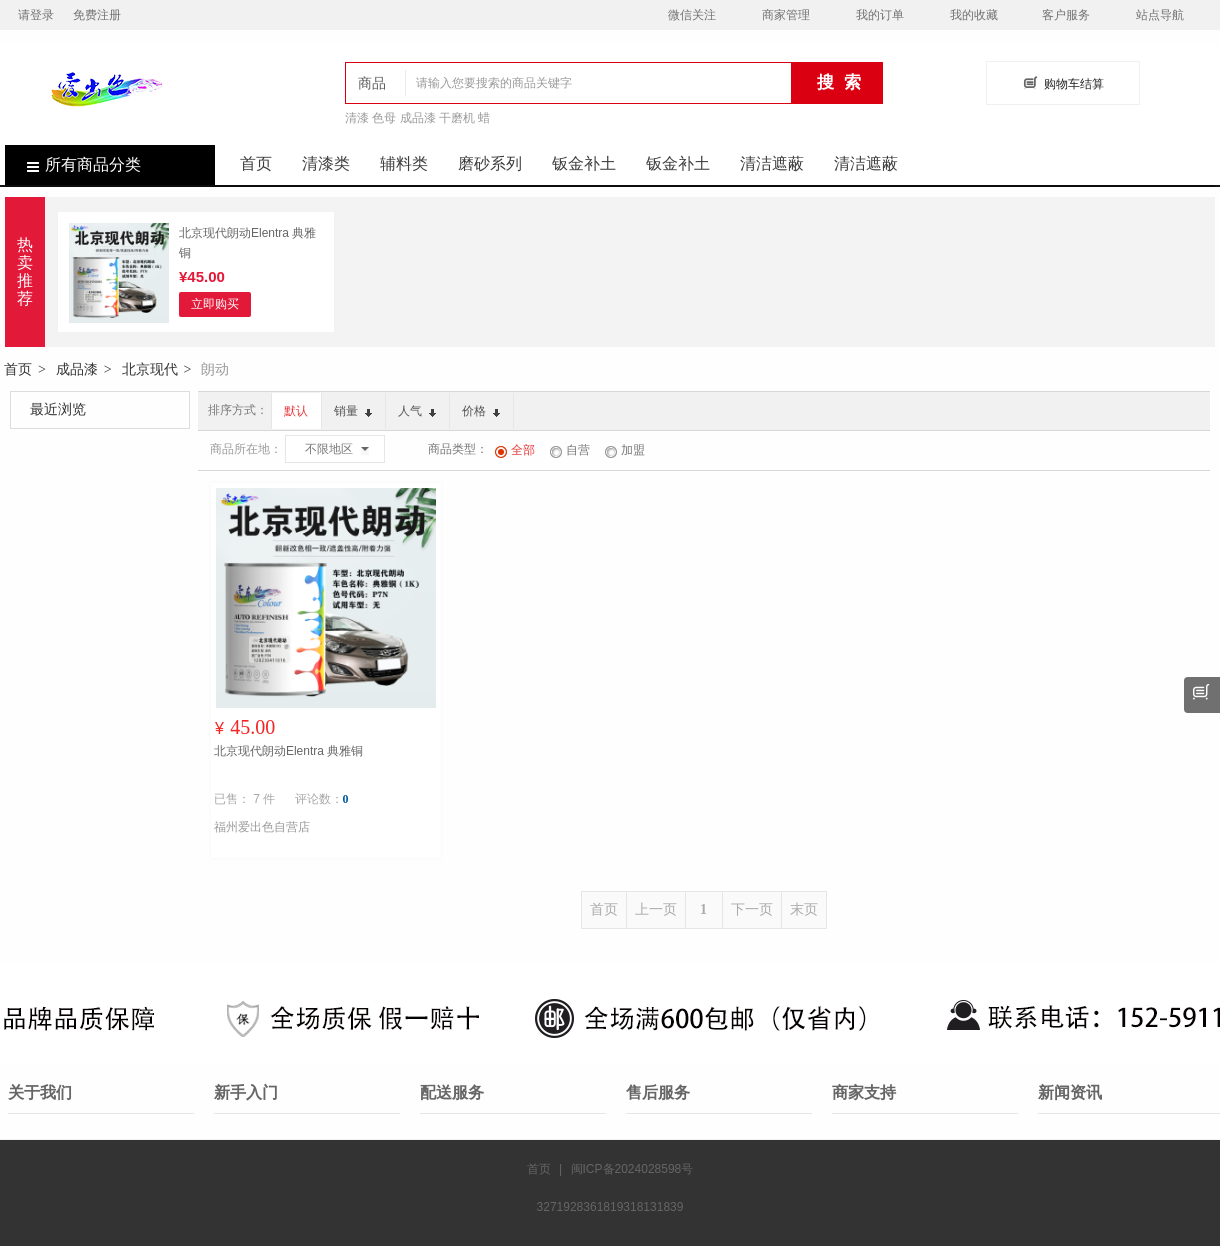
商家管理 (786, 15)
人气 (417, 411)
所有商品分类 (73, 164)
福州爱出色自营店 (262, 827)
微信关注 (692, 15)
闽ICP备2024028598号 (632, 1169)
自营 (570, 450)
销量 (353, 411)
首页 (256, 163)
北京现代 (150, 369)
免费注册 (97, 15)
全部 (515, 450)
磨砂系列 (490, 163)
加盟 (625, 450)
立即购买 (215, 304)
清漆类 (326, 163)
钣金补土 (584, 163)
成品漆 (77, 369)
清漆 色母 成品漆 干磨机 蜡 (417, 118)
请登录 (36, 15)
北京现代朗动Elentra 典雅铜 (247, 243)
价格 (481, 411)
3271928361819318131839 (610, 1207)
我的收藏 (974, 15)
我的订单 (880, 15)
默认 (296, 411)
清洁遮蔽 (772, 163)
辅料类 (404, 163)
